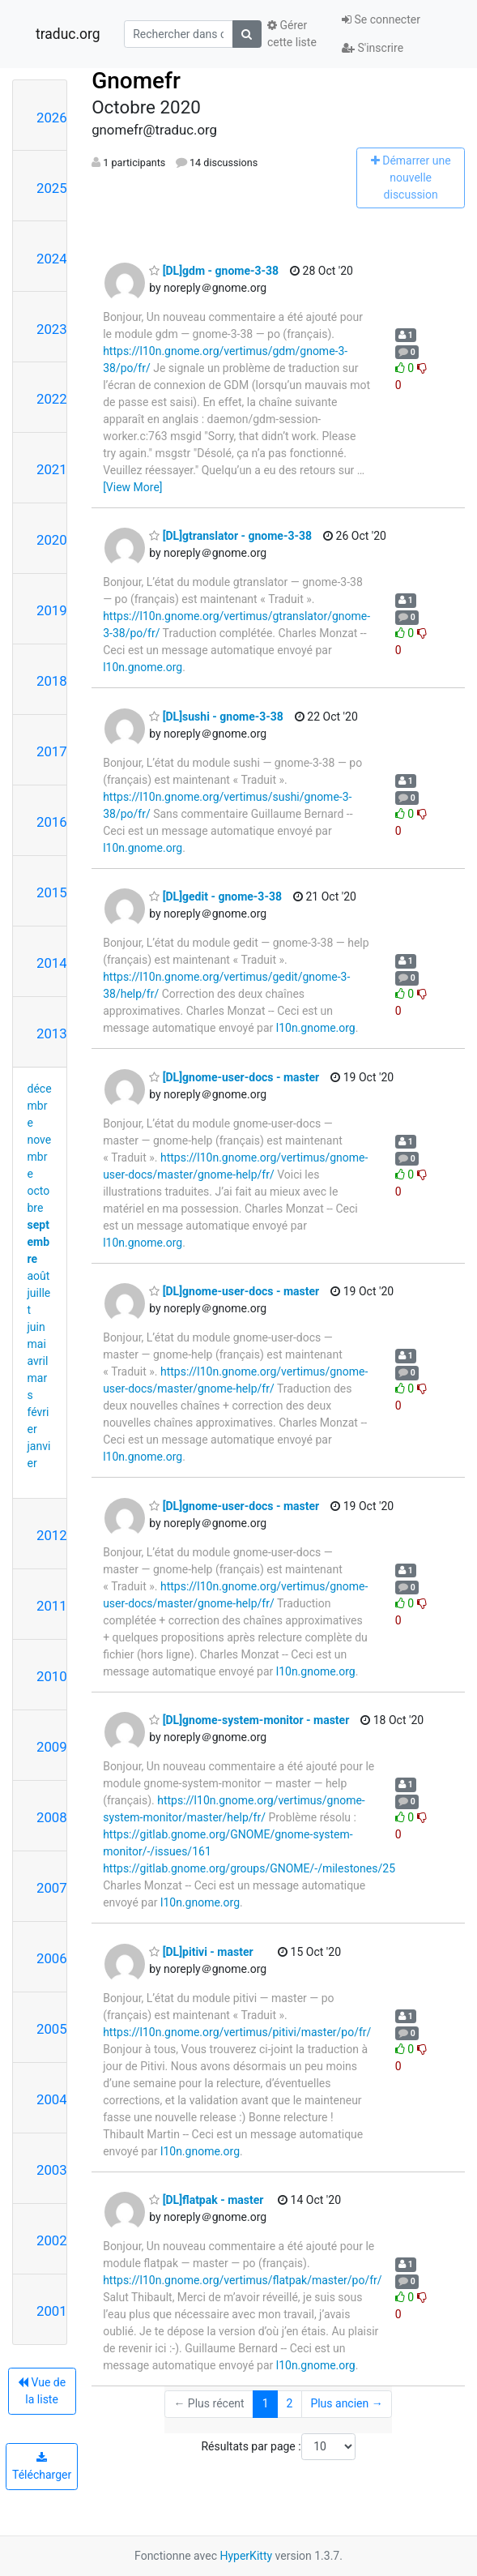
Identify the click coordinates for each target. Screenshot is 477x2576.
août (39, 1275)
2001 (51, 2311)
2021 (51, 469)
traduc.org (68, 34)
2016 (51, 822)
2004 (51, 2099)
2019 (51, 610)
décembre (40, 1105)
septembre (39, 1241)
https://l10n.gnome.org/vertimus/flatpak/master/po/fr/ (242, 2280)
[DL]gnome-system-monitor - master (249, 1720)
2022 (51, 399)
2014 (51, 963)
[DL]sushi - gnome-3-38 (216, 716)
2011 (51, 1606)
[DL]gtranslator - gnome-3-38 (230, 535)
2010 (51, 1676)
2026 (51, 117)
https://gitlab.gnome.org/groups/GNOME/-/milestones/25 (249, 1868)
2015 (51, 892)
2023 (51, 329)
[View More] (132, 487)
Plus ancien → (346, 2403)
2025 (51, 188)
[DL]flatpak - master (206, 2199)
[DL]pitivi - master (201, 1951)
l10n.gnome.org (142, 667)
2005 (51, 2029)
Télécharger (41, 2466)
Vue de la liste (42, 2391)
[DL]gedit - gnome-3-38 (215, 896)
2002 (51, 2240)
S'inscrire (372, 47)
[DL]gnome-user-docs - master (234, 1077)
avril (38, 1360)
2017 (51, 751)
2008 (51, 1817)
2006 (51, 1958)
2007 (51, 1888)
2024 (51, 258)
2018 (51, 681)
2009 (51, 1747)
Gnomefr (136, 80)
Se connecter (381, 19)
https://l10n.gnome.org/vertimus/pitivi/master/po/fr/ (237, 2032)
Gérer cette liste (292, 34)
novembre (40, 1156)
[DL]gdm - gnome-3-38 (214, 270)
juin (36, 1326)
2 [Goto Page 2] (290, 2403)
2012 (51, 1535)
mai (37, 1343)
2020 (51, 540)
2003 (51, 2170)
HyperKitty (245, 2555)
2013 (51, 1033)
